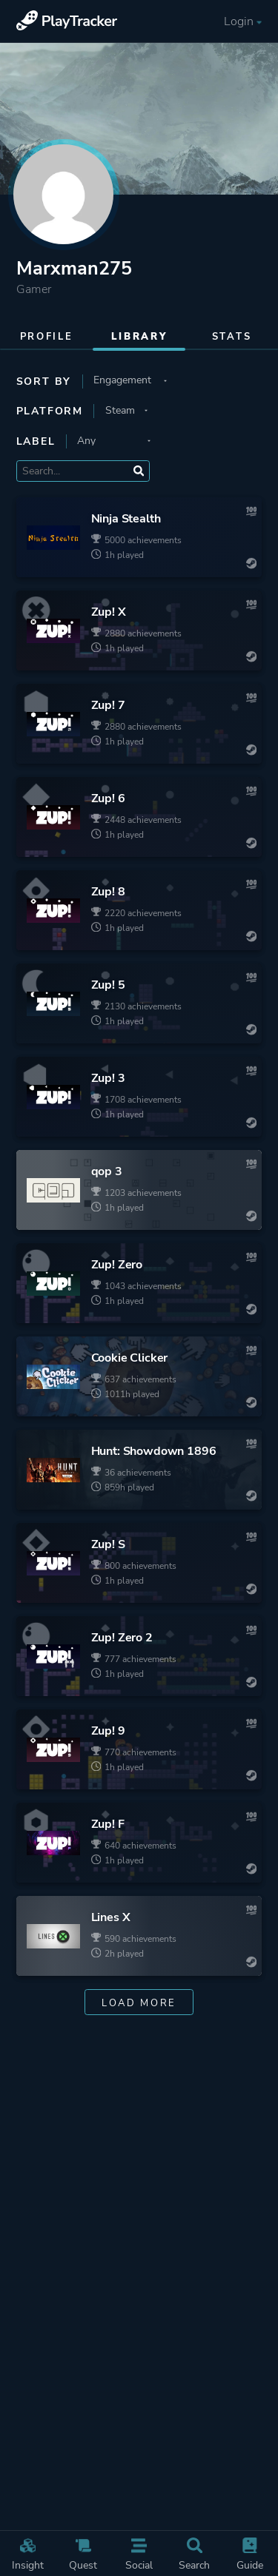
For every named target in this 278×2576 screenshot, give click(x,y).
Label (36, 441)
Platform (49, 411)
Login (243, 22)
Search (194, 2555)
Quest (83, 2555)
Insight (27, 2555)
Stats (232, 336)
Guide (250, 2555)
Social (138, 2555)
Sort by (44, 381)
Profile (46, 336)
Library (139, 336)
